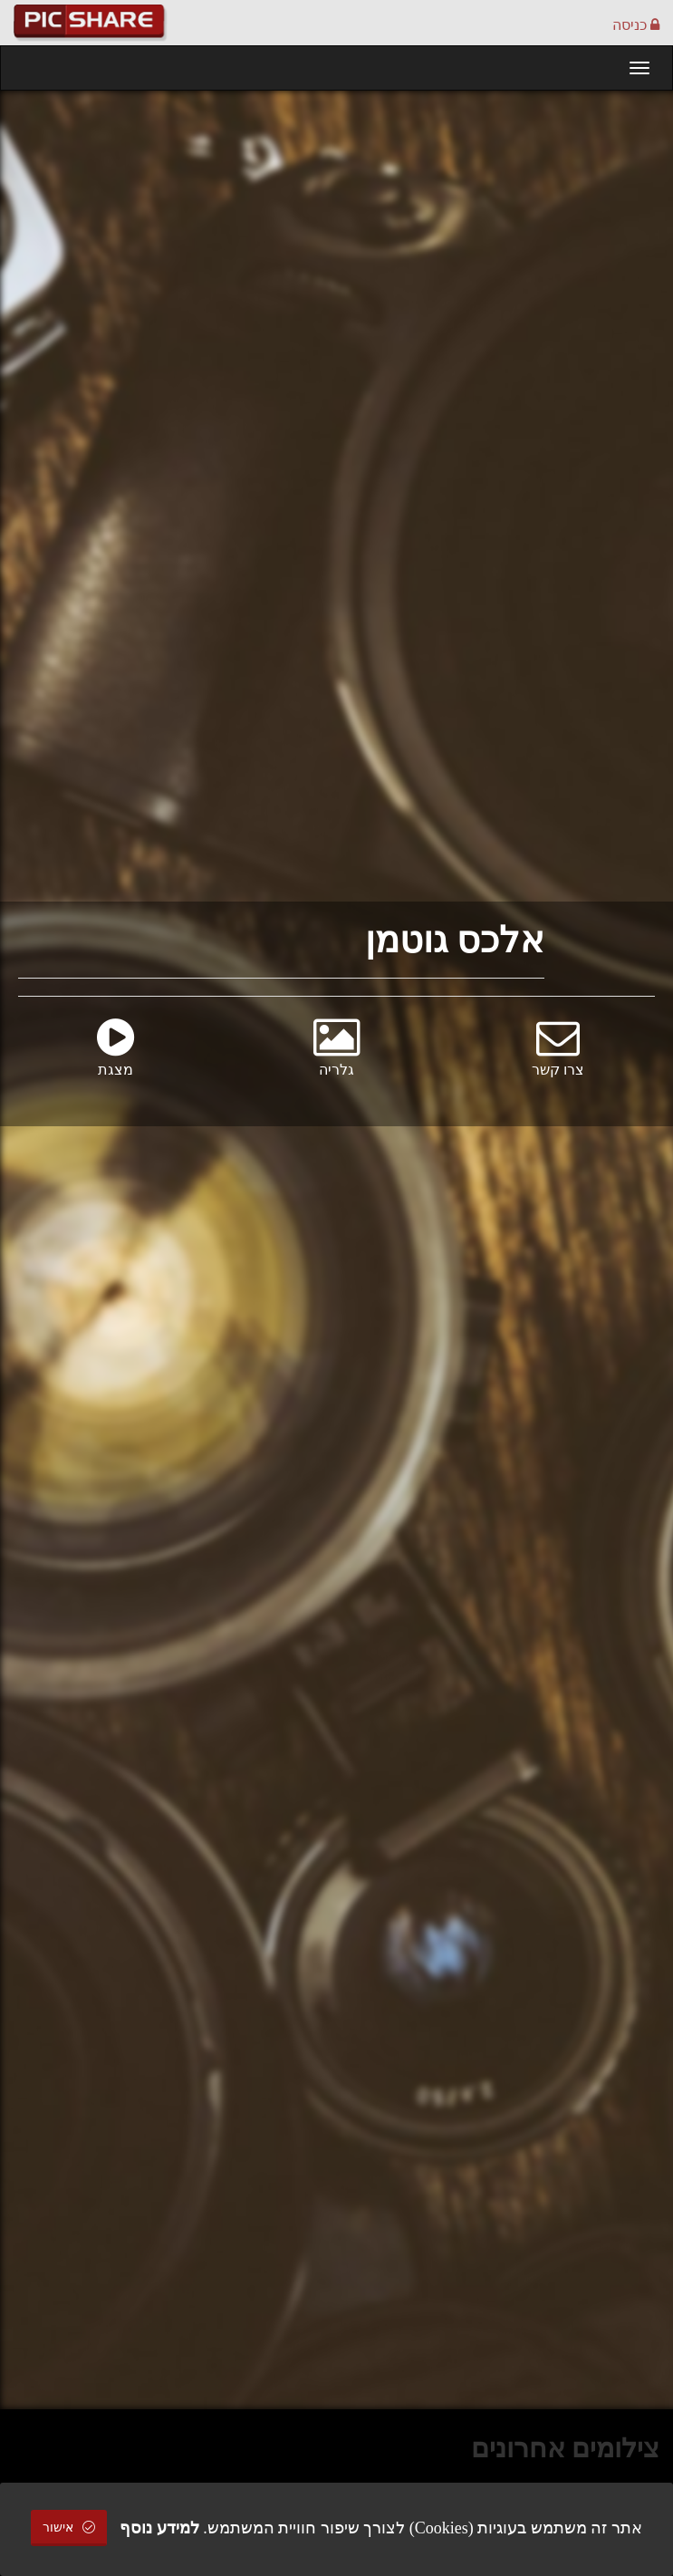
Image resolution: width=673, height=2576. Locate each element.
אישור (69, 2527)
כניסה (635, 25)
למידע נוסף (159, 2528)
